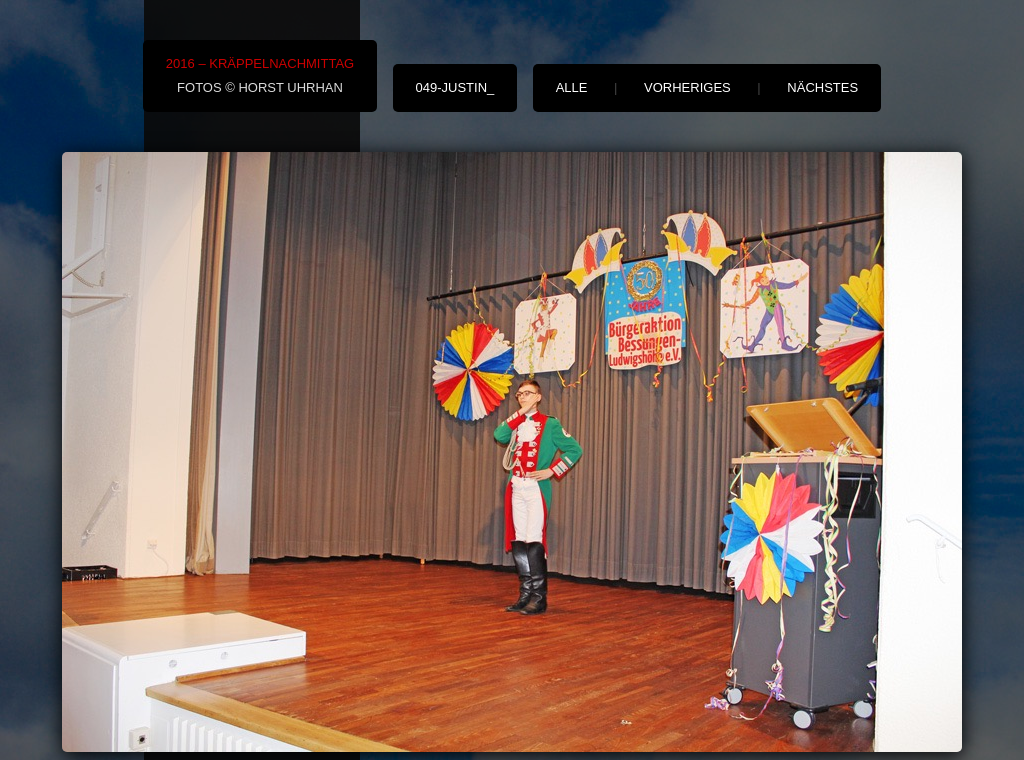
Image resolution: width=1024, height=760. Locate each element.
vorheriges (687, 87)
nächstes (822, 87)
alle (572, 87)
